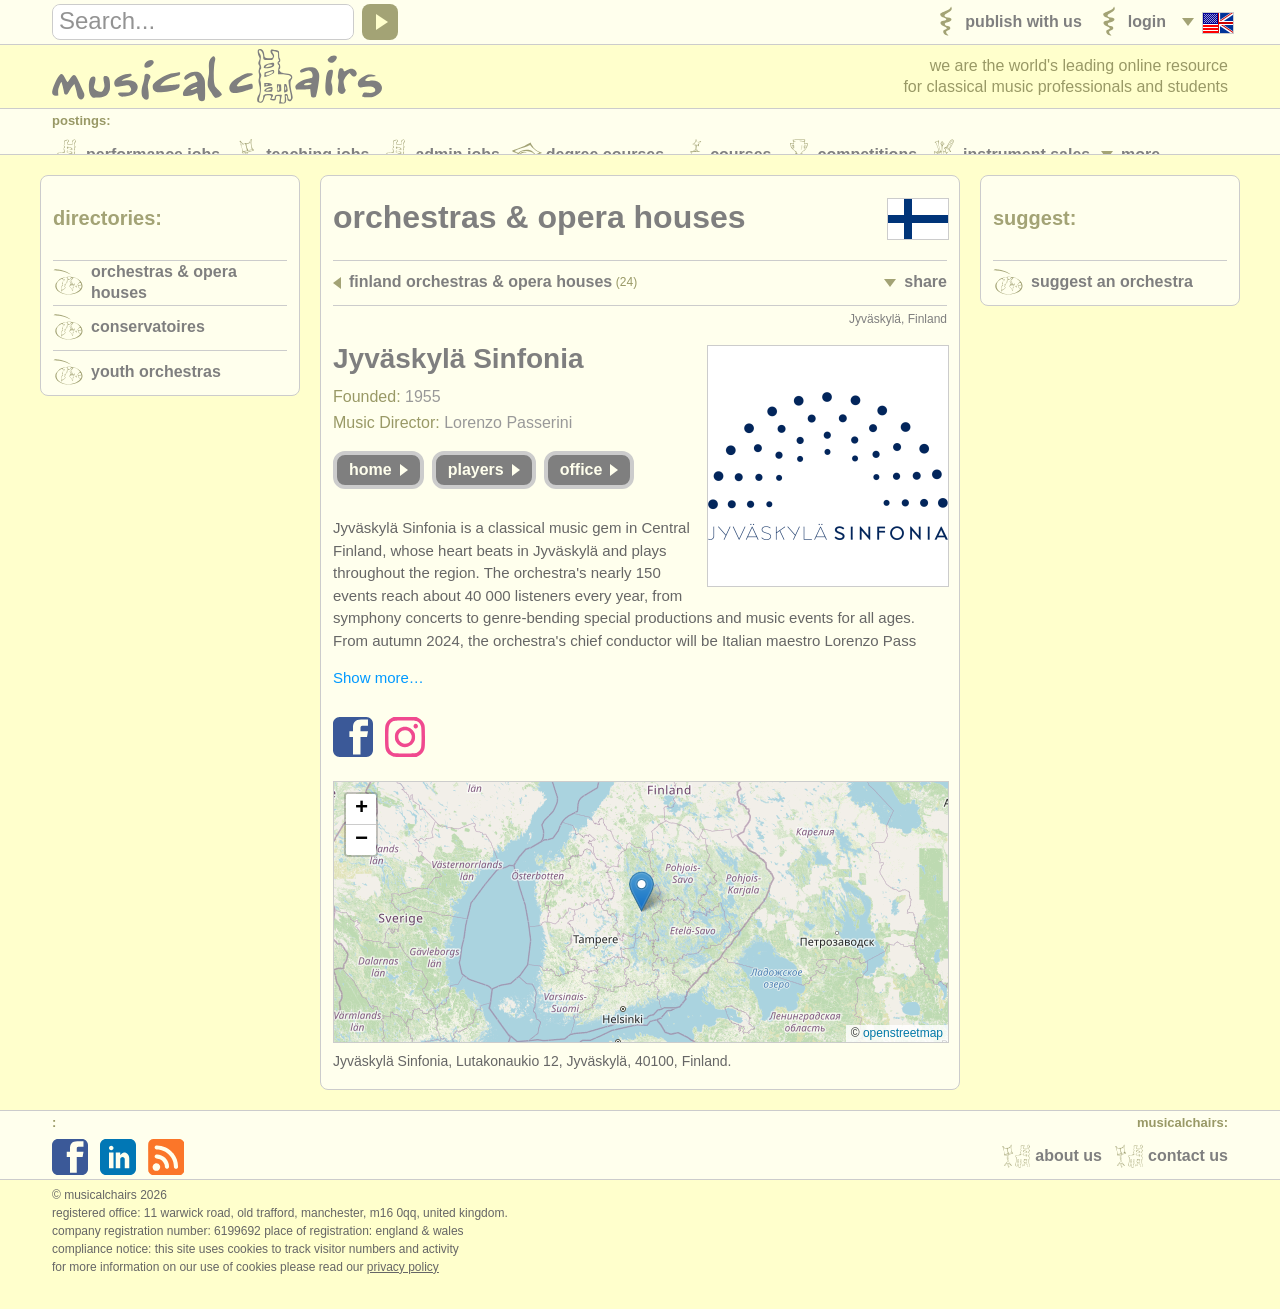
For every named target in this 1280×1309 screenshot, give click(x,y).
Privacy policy (403, 1288)
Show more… (378, 699)
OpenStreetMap (903, 1054)
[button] (641, 912)
